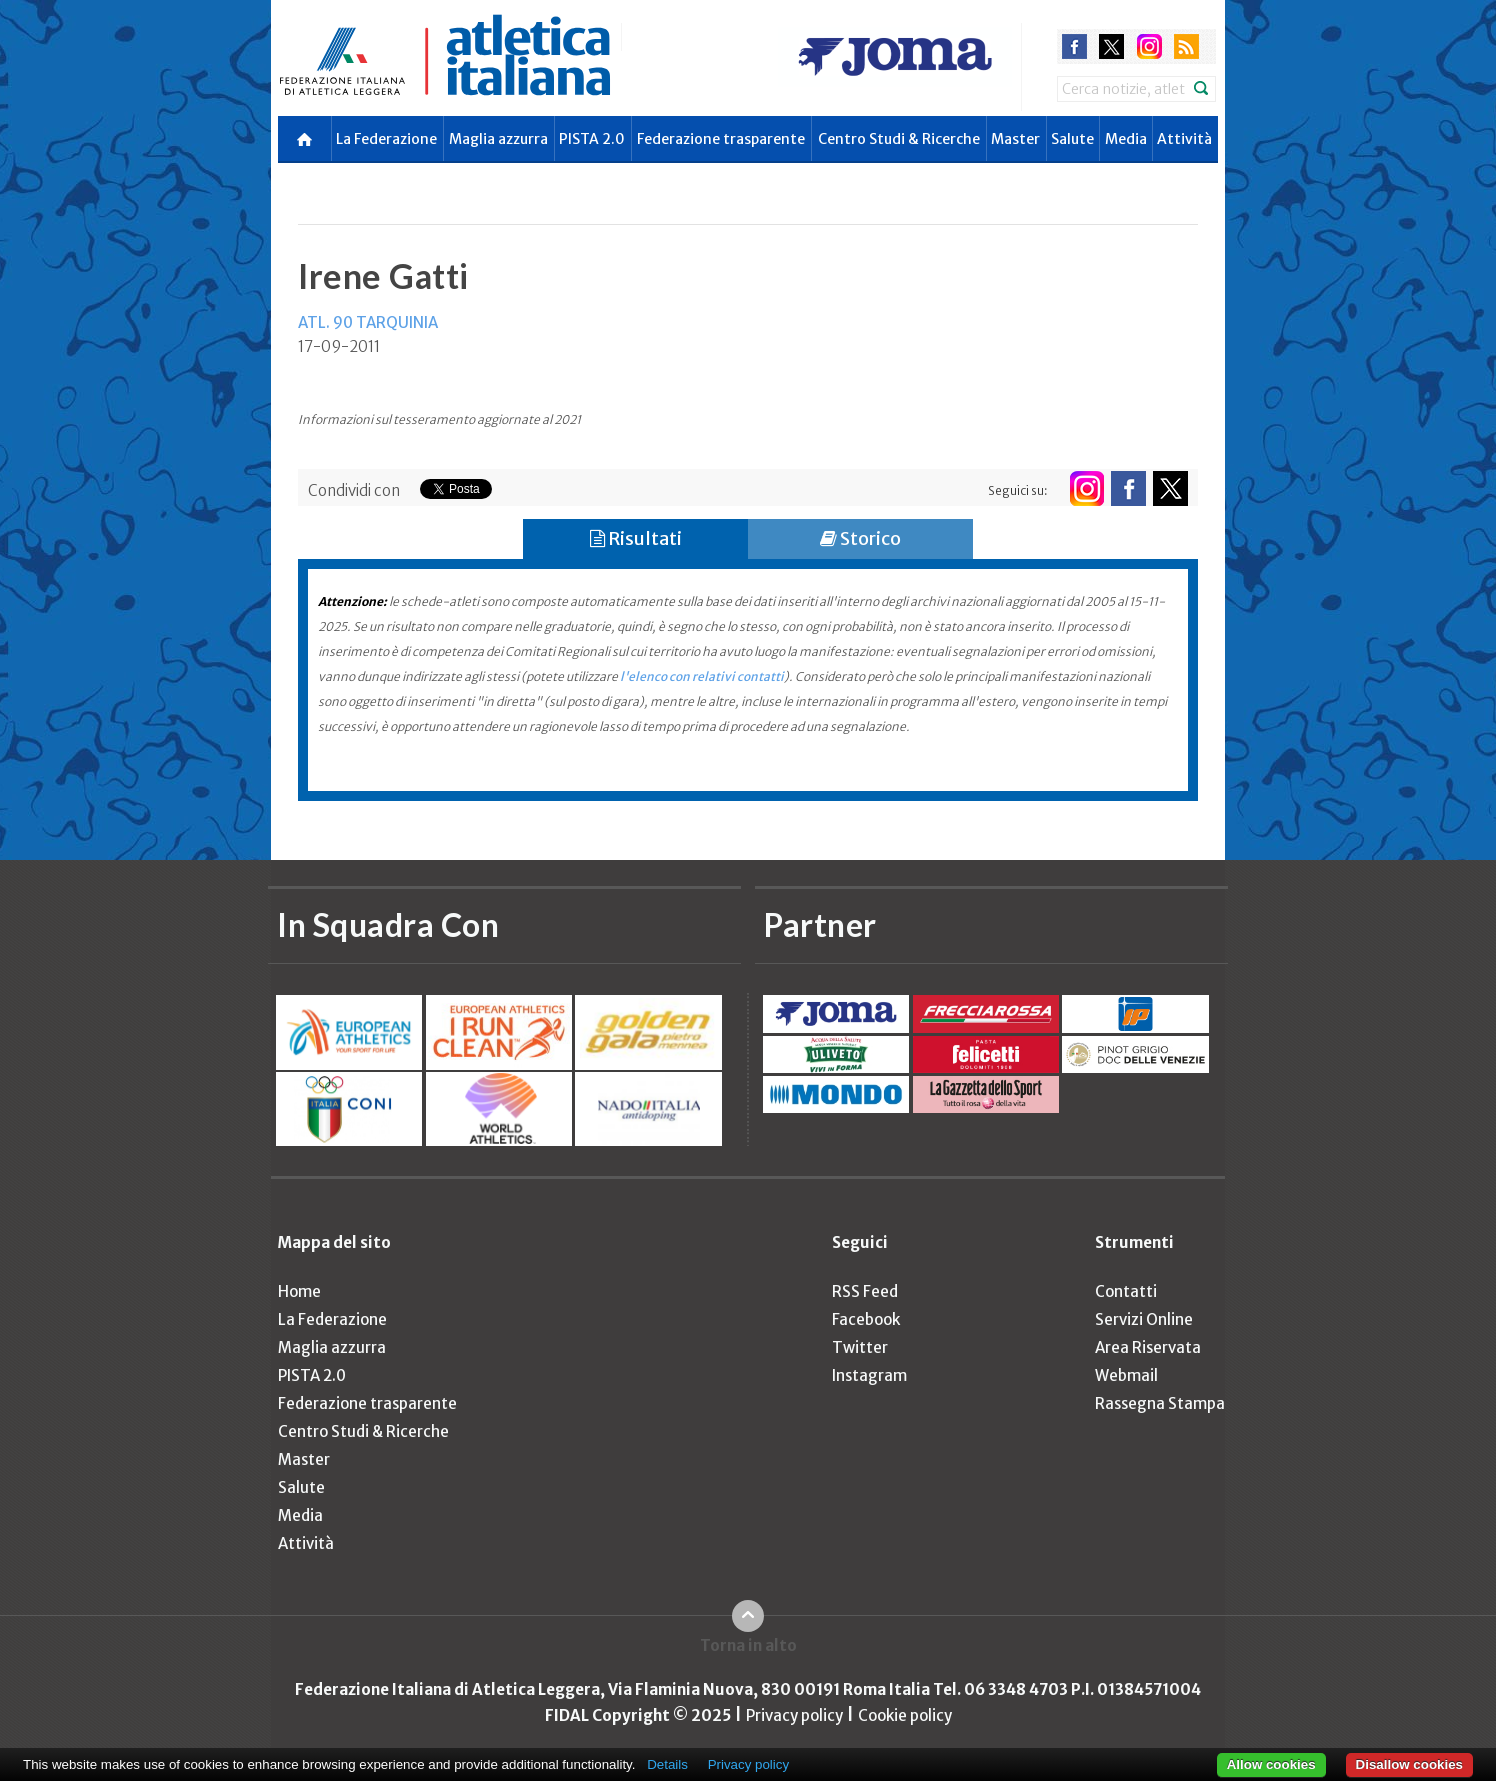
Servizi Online (1144, 1319)
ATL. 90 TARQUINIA (368, 322)
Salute (1072, 139)
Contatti (1126, 1291)
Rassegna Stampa (1160, 1403)
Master (1015, 139)
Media (1126, 139)
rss (1186, 46)
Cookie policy (905, 1715)
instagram (1149, 46)
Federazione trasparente (721, 139)
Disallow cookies (1409, 1764)
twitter (1111, 46)
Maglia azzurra (498, 139)
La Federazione (386, 139)
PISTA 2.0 (592, 139)
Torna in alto (748, 1645)
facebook (1074, 46)
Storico (860, 538)
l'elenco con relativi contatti (702, 676)
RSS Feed (865, 1291)
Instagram (869, 1375)
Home (299, 1291)
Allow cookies (1271, 1764)
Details (667, 1764)
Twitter (860, 1347)
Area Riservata (1148, 1347)
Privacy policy (794, 1715)
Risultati (636, 538)
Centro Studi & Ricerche (899, 139)
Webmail (1126, 1375)
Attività (1184, 139)
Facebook (866, 1319)
